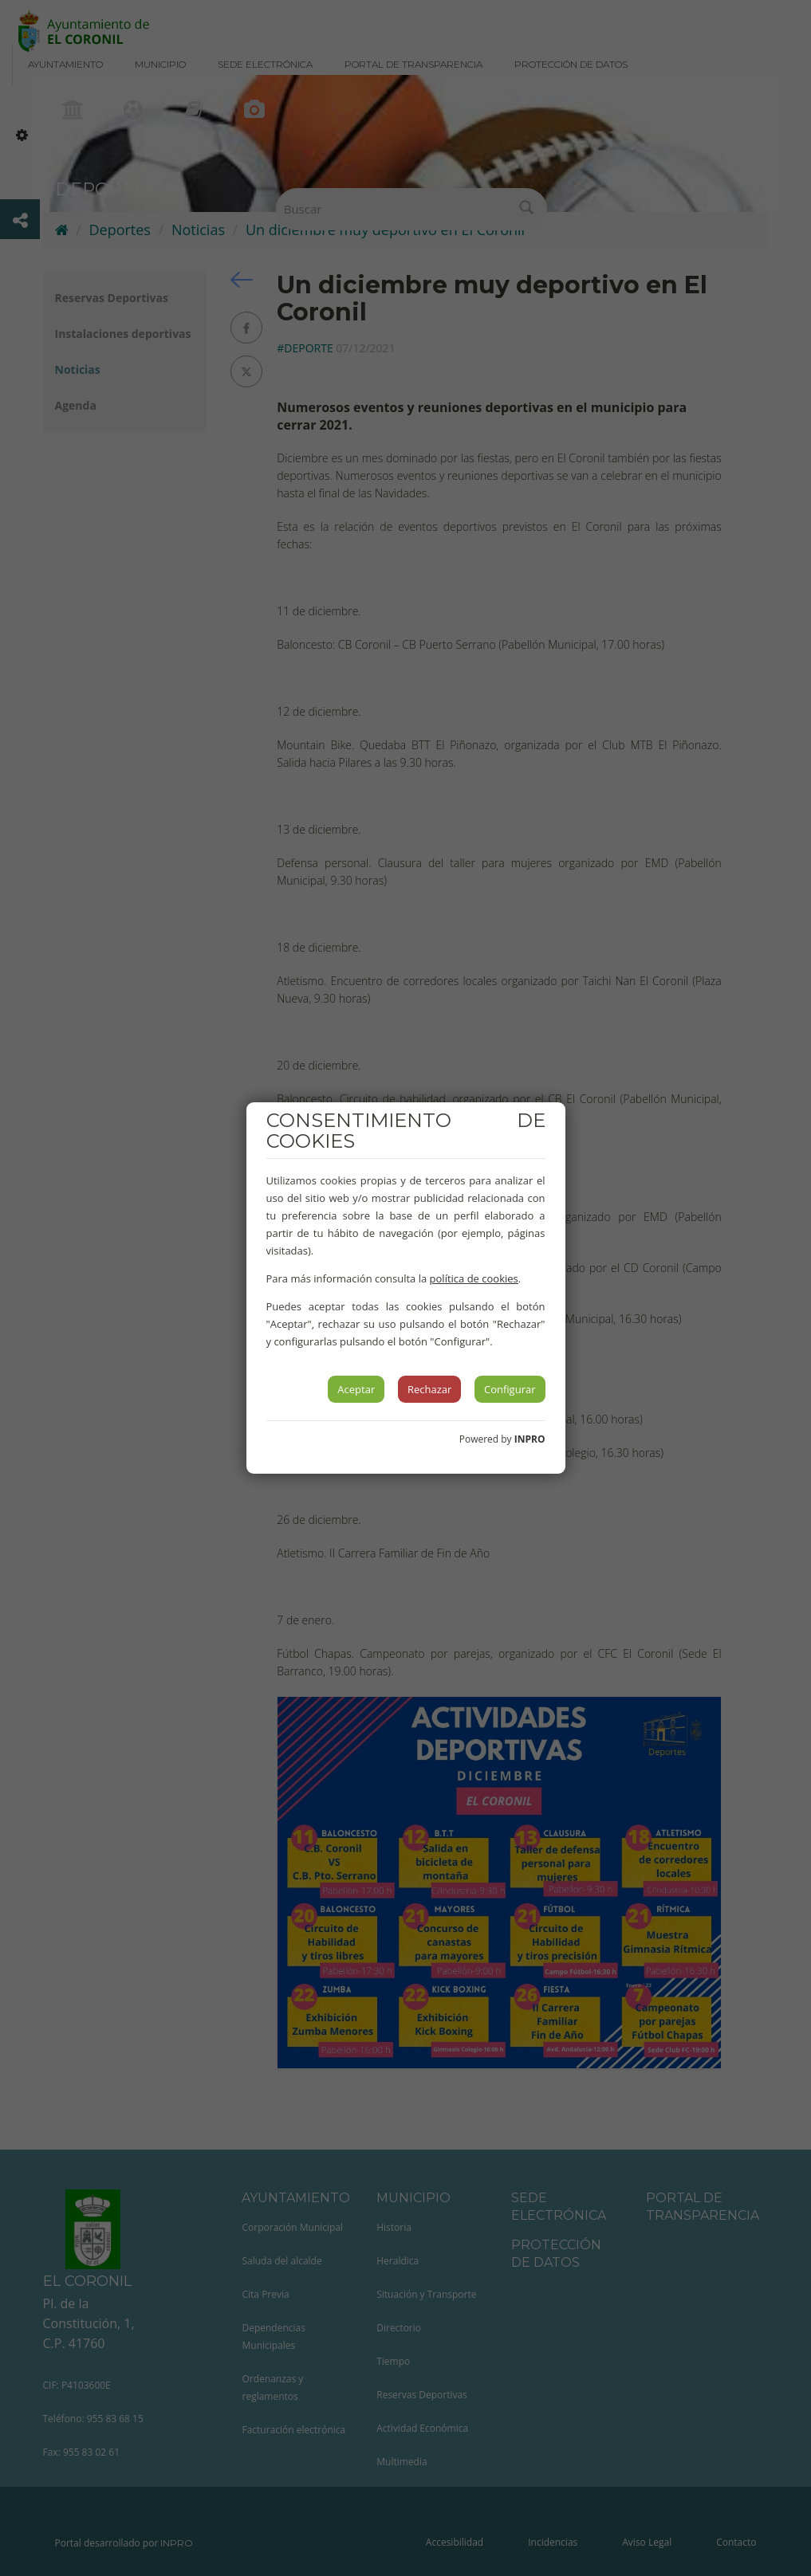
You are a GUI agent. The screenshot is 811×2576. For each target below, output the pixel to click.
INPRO (529, 1439)
